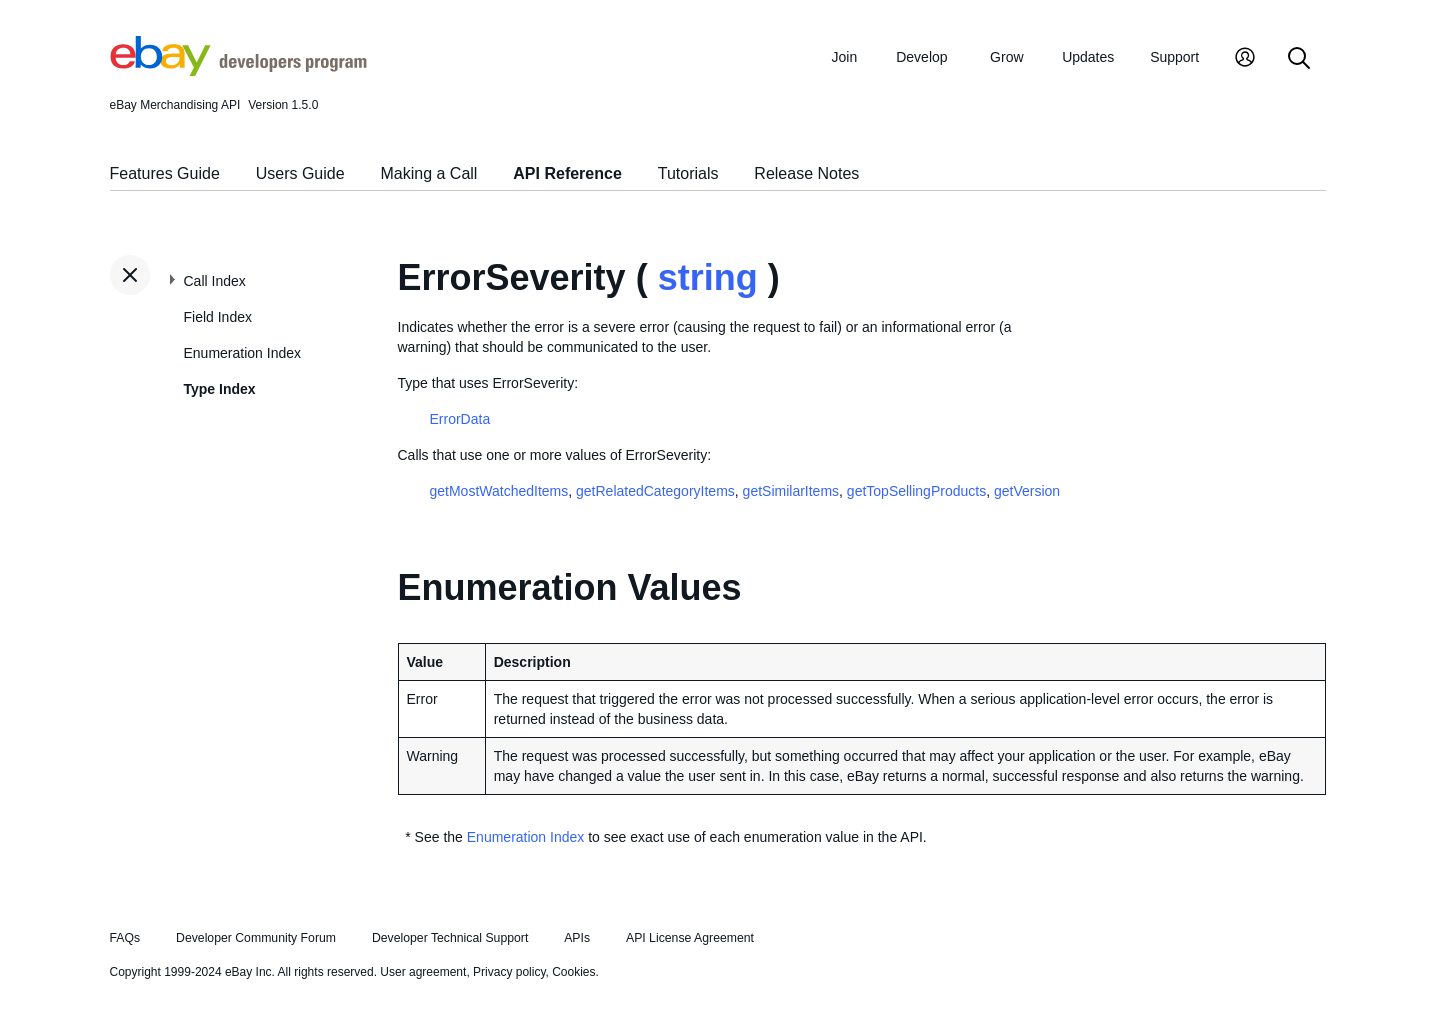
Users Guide (300, 173)
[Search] (1299, 59)
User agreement (423, 972)
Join (845, 57)
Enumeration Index (243, 353)
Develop (921, 57)
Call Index (215, 281)
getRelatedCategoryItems (655, 491)
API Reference (567, 173)
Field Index (218, 317)
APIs (577, 938)
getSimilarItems (791, 491)
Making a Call (428, 173)
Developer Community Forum (256, 938)
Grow (1006, 57)
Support (1174, 57)
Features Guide (165, 173)
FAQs (125, 938)
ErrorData (460, 419)
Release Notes (806, 173)
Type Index (220, 389)
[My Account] (1245, 59)
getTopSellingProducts (916, 491)
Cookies (573, 972)
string (708, 277)
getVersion (1027, 491)
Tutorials (688, 173)
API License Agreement (690, 938)
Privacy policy (509, 972)
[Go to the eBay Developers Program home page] (238, 71)
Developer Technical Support (450, 938)
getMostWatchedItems (499, 491)
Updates (1088, 57)
